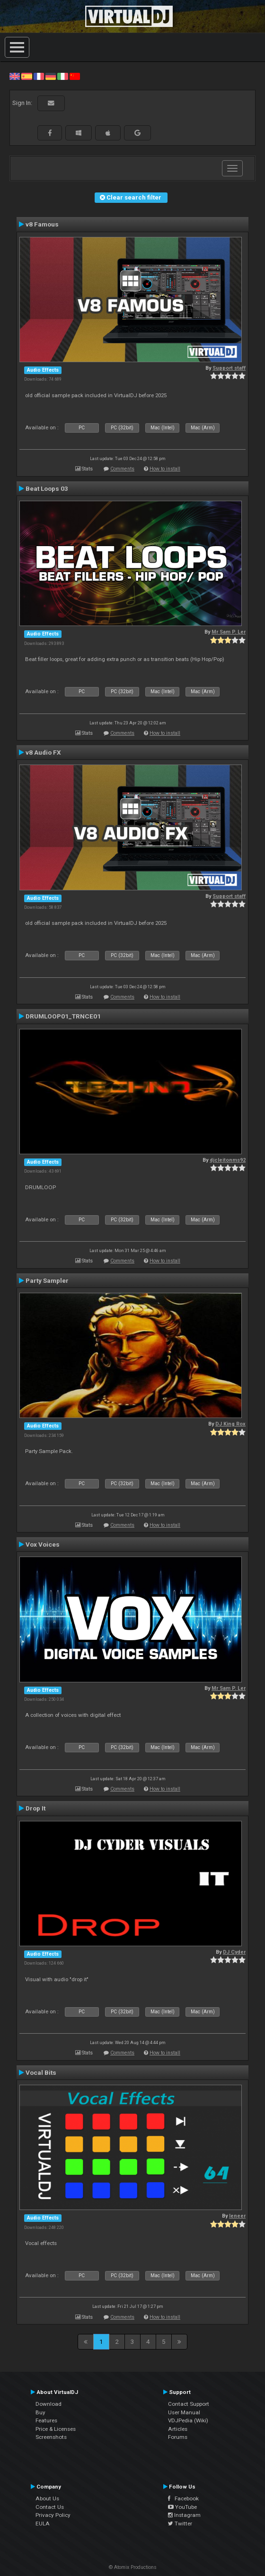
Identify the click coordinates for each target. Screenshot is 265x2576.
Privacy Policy (53, 2515)
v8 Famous (42, 224)
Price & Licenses (55, 2429)
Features (46, 2420)
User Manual (184, 2412)
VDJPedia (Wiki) (188, 2420)
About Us (47, 2498)
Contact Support (188, 2404)
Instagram (184, 2515)
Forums (177, 2437)
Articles (177, 2429)
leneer (237, 2216)
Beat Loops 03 (47, 488)
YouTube (182, 2507)
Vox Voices (43, 1544)
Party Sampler (47, 1280)
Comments (122, 469)
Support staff (229, 368)
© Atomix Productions (133, 2567)
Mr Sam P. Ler (229, 632)
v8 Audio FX (43, 752)
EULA (42, 2523)
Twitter (180, 2523)
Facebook (183, 2498)
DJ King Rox (230, 1424)
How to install (165, 469)
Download (48, 2404)
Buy (40, 2412)
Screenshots (51, 2437)
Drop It (35, 1808)
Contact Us (49, 2507)
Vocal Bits (41, 2072)
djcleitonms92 (228, 1160)
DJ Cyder (234, 1952)
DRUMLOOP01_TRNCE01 (63, 1016)
